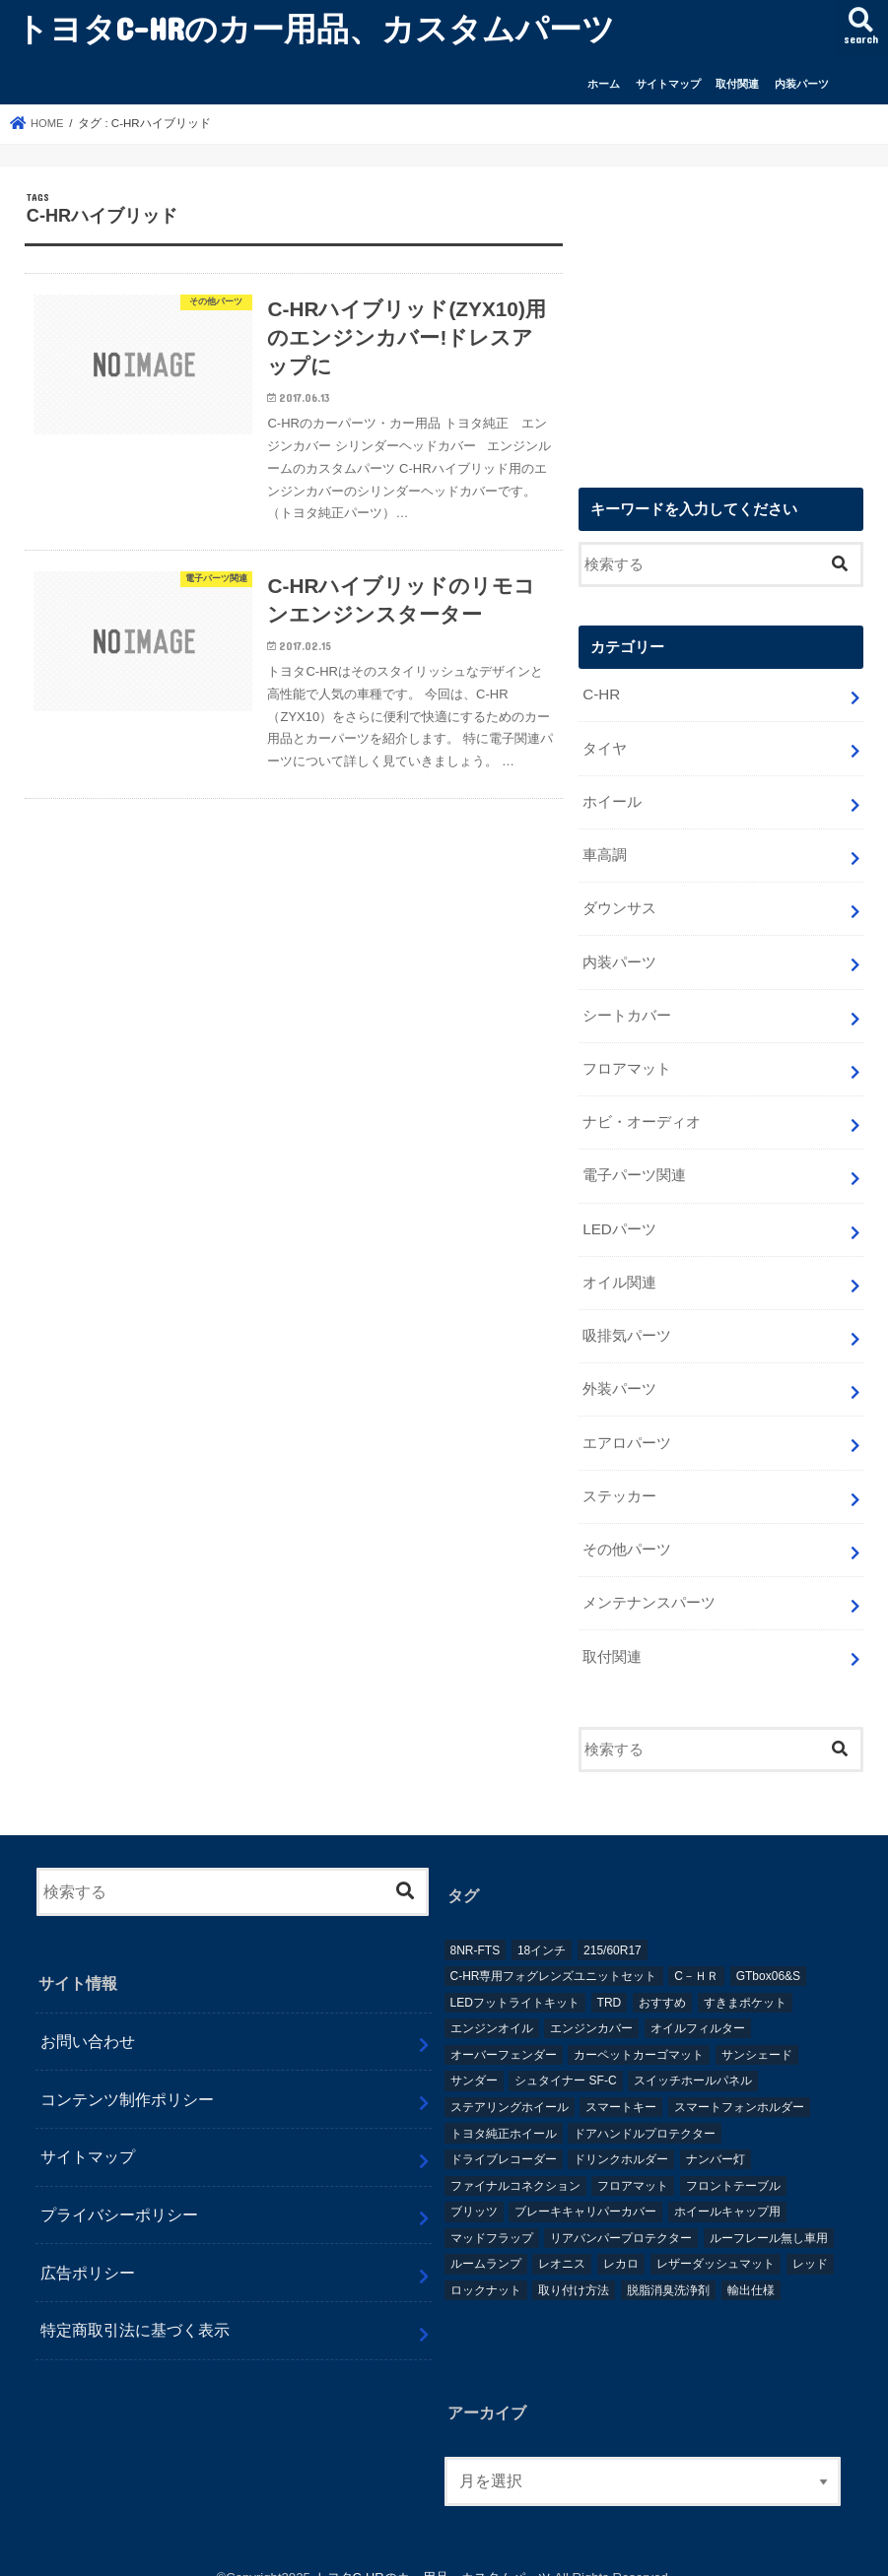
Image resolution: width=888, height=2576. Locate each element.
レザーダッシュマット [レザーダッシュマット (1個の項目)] (715, 2240)
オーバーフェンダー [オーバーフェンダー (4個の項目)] (503, 2030)
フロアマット (626, 1060)
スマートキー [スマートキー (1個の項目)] (620, 2082)
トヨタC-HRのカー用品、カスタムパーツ (315, 28)
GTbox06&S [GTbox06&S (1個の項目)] (768, 1952)
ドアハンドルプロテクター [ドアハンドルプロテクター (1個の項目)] (645, 2109)
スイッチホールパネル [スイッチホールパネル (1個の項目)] (693, 2057)
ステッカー (619, 1477)
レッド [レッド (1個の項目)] (810, 2240)
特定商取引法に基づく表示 (135, 2306)
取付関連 (737, 84)
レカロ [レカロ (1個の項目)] (621, 2240)
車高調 (604, 852)
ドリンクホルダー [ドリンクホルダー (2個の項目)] (621, 2136)
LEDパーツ (618, 1216)
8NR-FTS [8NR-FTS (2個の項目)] (475, 1926)
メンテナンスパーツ (649, 1581)
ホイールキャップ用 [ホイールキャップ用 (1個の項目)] (727, 2188)
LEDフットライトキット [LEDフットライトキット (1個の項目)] (515, 1978)
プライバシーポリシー (119, 2191)
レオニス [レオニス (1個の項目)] (561, 2240)
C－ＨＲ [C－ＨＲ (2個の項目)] (696, 1952)
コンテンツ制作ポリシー (127, 2074)
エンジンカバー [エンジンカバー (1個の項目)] (591, 2005)
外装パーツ (619, 1373)
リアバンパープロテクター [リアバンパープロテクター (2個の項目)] (621, 2213)
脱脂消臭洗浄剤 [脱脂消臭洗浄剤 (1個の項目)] (668, 2267)
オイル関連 (619, 1269)
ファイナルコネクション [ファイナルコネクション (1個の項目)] (515, 2161)
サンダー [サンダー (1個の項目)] (474, 2057)
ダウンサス (619, 904)
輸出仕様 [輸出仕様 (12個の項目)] (751, 2267)
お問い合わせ (87, 2017)
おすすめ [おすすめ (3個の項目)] (662, 1978)
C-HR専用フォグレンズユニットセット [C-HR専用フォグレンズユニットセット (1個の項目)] (553, 1952)
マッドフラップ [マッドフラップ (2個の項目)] (491, 2213)
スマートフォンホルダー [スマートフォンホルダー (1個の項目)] (739, 2082)
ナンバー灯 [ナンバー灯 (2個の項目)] (715, 2136)
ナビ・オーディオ (641, 1112)
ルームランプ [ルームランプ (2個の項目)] (485, 2240)
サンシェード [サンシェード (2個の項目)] (756, 2030)
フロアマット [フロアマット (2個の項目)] (632, 2161)
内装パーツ (802, 84)
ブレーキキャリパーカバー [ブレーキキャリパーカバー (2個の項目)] (585, 2188)
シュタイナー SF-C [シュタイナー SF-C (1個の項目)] (565, 2057)
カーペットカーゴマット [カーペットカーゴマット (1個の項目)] (639, 2030)
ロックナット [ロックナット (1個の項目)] (485, 2267)
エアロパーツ (626, 1424)
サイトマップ (668, 84)
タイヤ (604, 748)
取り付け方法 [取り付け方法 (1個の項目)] (573, 2267)
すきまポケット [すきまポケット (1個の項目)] (745, 1978)
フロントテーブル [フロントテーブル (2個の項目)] (733, 2161)
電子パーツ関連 (634, 1164)
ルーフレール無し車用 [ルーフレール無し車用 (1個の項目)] (769, 2213)
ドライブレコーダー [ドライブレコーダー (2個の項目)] (503, 2136)
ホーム (603, 84)
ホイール (612, 800)
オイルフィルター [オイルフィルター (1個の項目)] (697, 2005)
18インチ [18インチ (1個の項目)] (541, 1926)
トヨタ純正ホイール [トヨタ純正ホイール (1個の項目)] (503, 2109)
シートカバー (626, 1008)
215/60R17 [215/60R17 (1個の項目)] (612, 1926)
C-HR (600, 695)
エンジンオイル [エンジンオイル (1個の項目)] (491, 2005)
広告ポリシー (87, 2248)
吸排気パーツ (626, 1321)
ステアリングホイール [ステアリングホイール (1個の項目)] (509, 2082)
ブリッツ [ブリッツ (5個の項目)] (474, 2188)
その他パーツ (626, 1529)
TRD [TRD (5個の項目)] (609, 1978)
